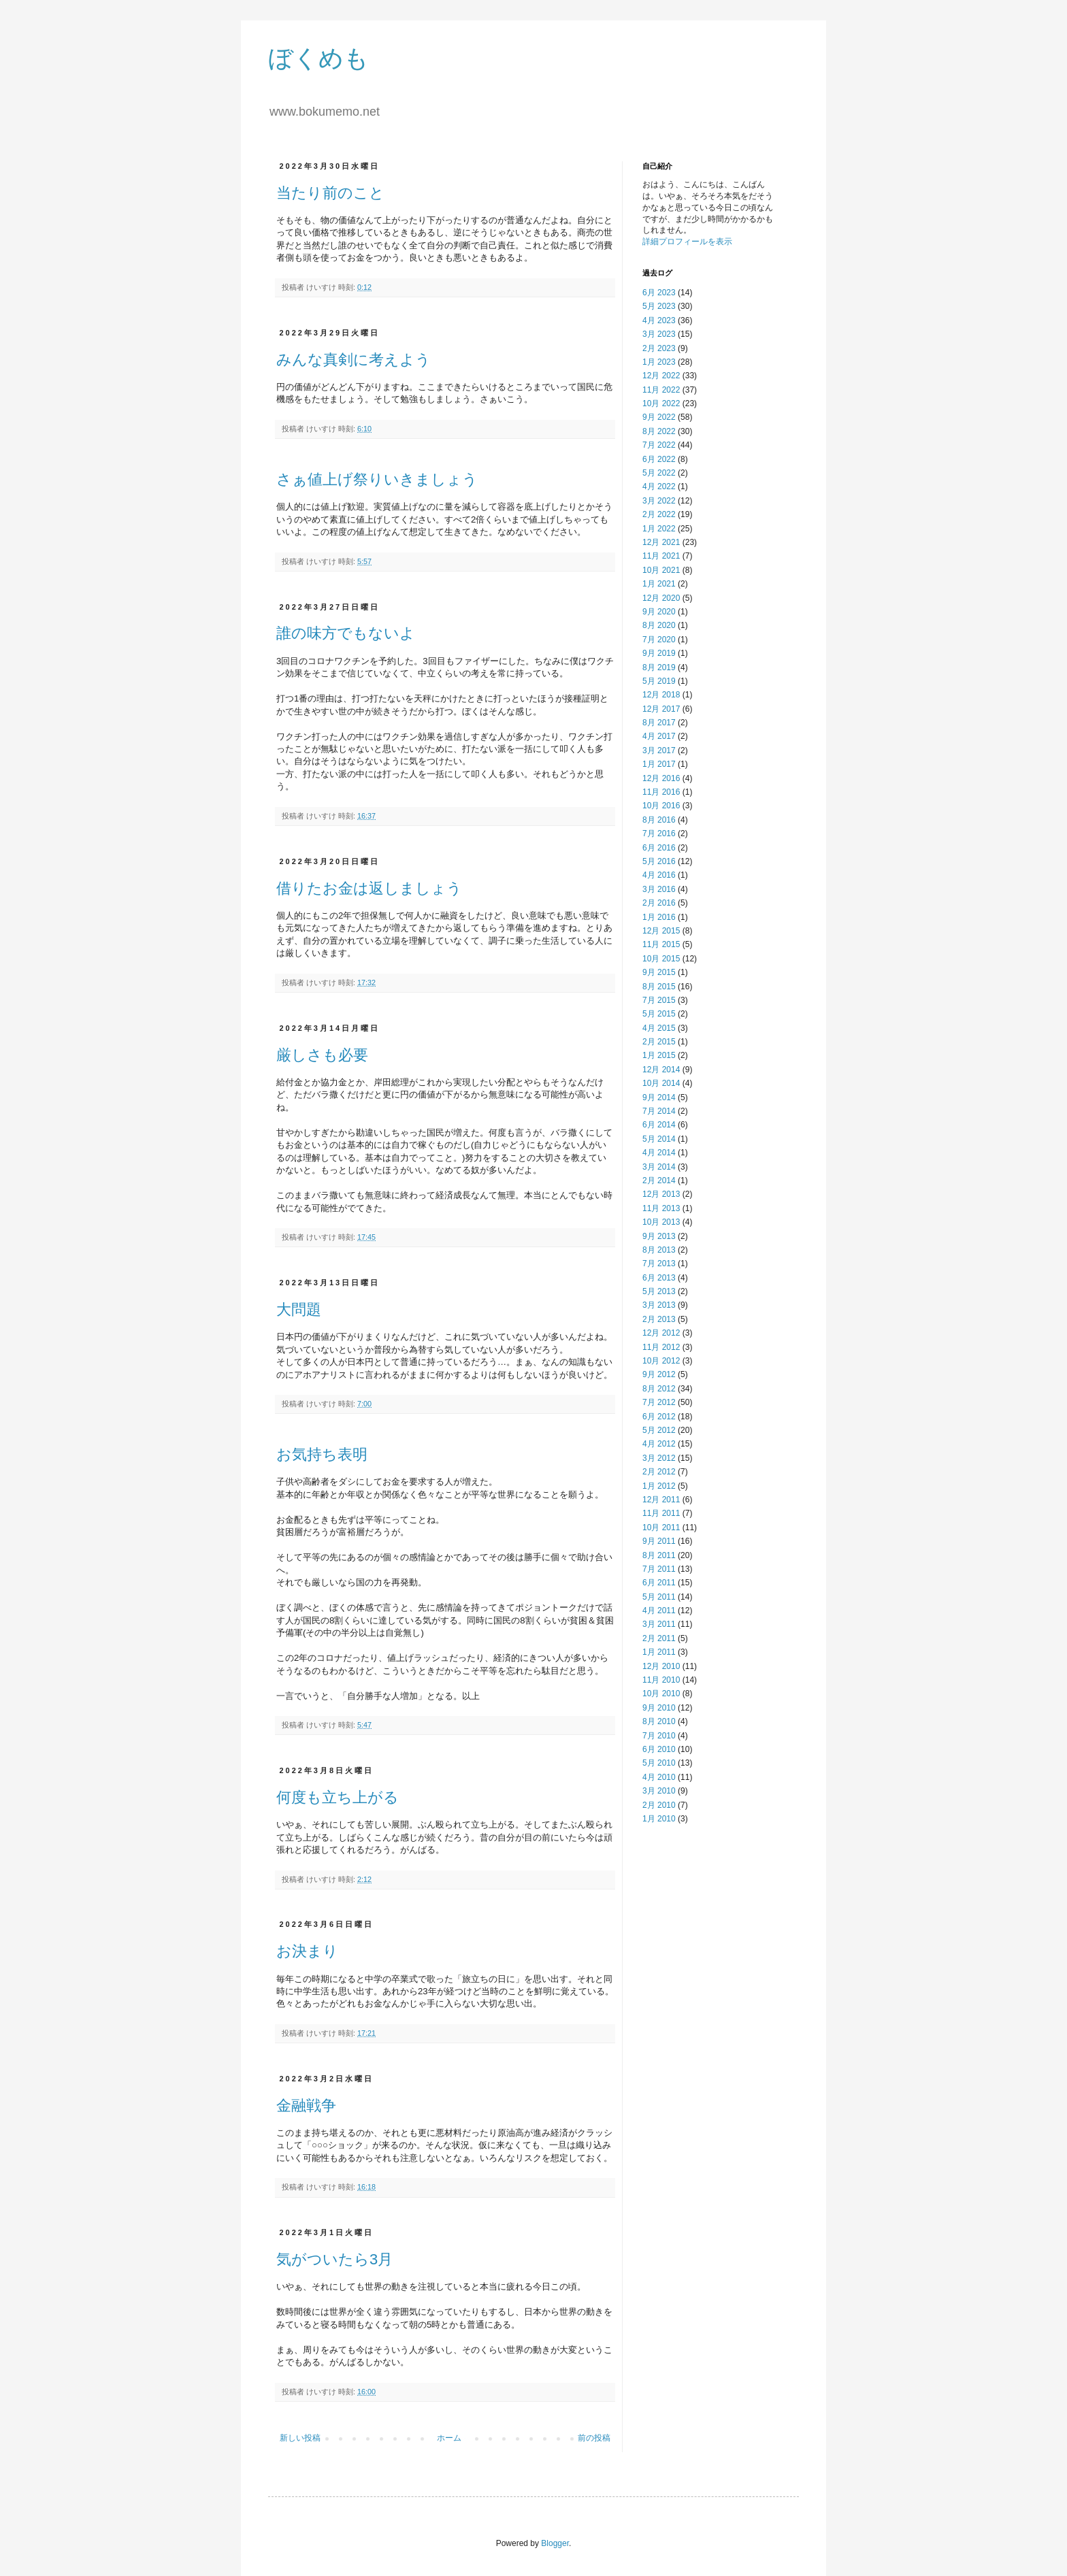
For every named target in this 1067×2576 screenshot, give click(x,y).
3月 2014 (659, 1167)
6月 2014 (659, 1124)
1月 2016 (659, 917)
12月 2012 (661, 1333)
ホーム (449, 2438)
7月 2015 (659, 1000)
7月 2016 (659, 833)
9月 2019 (659, 653)
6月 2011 (659, 1582)
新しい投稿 (300, 2438)
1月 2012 (659, 1486)
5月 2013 (659, 1291)
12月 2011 (661, 1499)
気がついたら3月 (334, 2259)
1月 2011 (659, 1652)
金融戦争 (306, 2105)
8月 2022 (659, 431)
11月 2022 (661, 390)
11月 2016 (661, 792)
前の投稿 (594, 2438)
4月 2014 (659, 1152)
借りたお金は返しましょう (369, 888)
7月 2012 (659, 1402)
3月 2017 (659, 750)
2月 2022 (659, 514)
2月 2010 (659, 1805)
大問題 (298, 1309)
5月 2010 (659, 1763)
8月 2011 (659, 1555)
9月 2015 (659, 972)
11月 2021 (661, 556)
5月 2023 (659, 306)
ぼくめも (318, 58)
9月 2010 (659, 1708)
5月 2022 (659, 473)
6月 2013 (659, 1278)
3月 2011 (659, 1624)
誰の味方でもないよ (345, 633)
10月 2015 (661, 958)
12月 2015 (661, 931)
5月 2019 (659, 681)
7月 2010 (659, 1735)
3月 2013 (659, 1305)
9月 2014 (659, 1097)
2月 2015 (659, 1041)
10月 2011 (661, 1527)
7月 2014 (659, 1111)
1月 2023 (659, 362)
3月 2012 (659, 1458)
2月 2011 (659, 1638)
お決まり (307, 1951)
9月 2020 (659, 611)
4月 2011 (659, 1610)
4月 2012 (659, 1444)
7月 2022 (659, 445)
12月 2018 (661, 694)
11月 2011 (661, 1513)
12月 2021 (661, 542)
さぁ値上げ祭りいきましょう (377, 479)
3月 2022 (659, 501)
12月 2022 (661, 375)
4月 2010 (659, 1777)
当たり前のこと (330, 192)
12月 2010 (661, 1666)
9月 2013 (659, 1236)
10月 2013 (661, 1222)
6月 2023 (659, 292)
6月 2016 (659, 848)
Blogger (555, 2543)
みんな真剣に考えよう (353, 359)
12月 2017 (661, 709)
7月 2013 (659, 1263)
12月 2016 (661, 778)
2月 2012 (659, 1471)
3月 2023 (659, 334)
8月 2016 (659, 820)
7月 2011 (659, 1569)
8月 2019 (659, 667)
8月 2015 (659, 986)
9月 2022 (659, 417)
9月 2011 (659, 1541)
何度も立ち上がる (337, 1797)
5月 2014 (659, 1139)
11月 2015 (661, 944)
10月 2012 (661, 1361)
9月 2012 (659, 1374)
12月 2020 (661, 598)
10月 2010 (661, 1693)
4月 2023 (659, 320)
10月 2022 (661, 403)
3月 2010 (659, 1791)
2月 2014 (659, 1180)
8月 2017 (659, 722)
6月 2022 (659, 459)
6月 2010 (659, 1749)
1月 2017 (659, 764)
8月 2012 (659, 1388)
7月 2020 (659, 639)
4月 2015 (659, 1028)
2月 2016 (659, 903)
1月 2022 (659, 528)
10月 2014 (661, 1083)
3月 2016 (659, 889)
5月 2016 (659, 861)
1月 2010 (659, 1818)
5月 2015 (659, 1014)
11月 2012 (661, 1347)
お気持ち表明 (321, 1454)
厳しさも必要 (322, 1054)
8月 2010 (659, 1721)
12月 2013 (661, 1194)
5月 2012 (659, 1430)
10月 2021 (661, 570)
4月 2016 (659, 875)
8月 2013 (659, 1250)
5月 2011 (659, 1597)
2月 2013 (659, 1319)
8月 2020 (659, 625)
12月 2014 (661, 1069)
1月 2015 (659, 1055)
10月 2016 (661, 805)
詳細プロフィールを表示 (687, 241)
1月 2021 (659, 584)
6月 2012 (659, 1416)
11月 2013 (661, 1208)
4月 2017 (659, 736)
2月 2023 (659, 348)
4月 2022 (659, 486)
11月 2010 (661, 1680)
